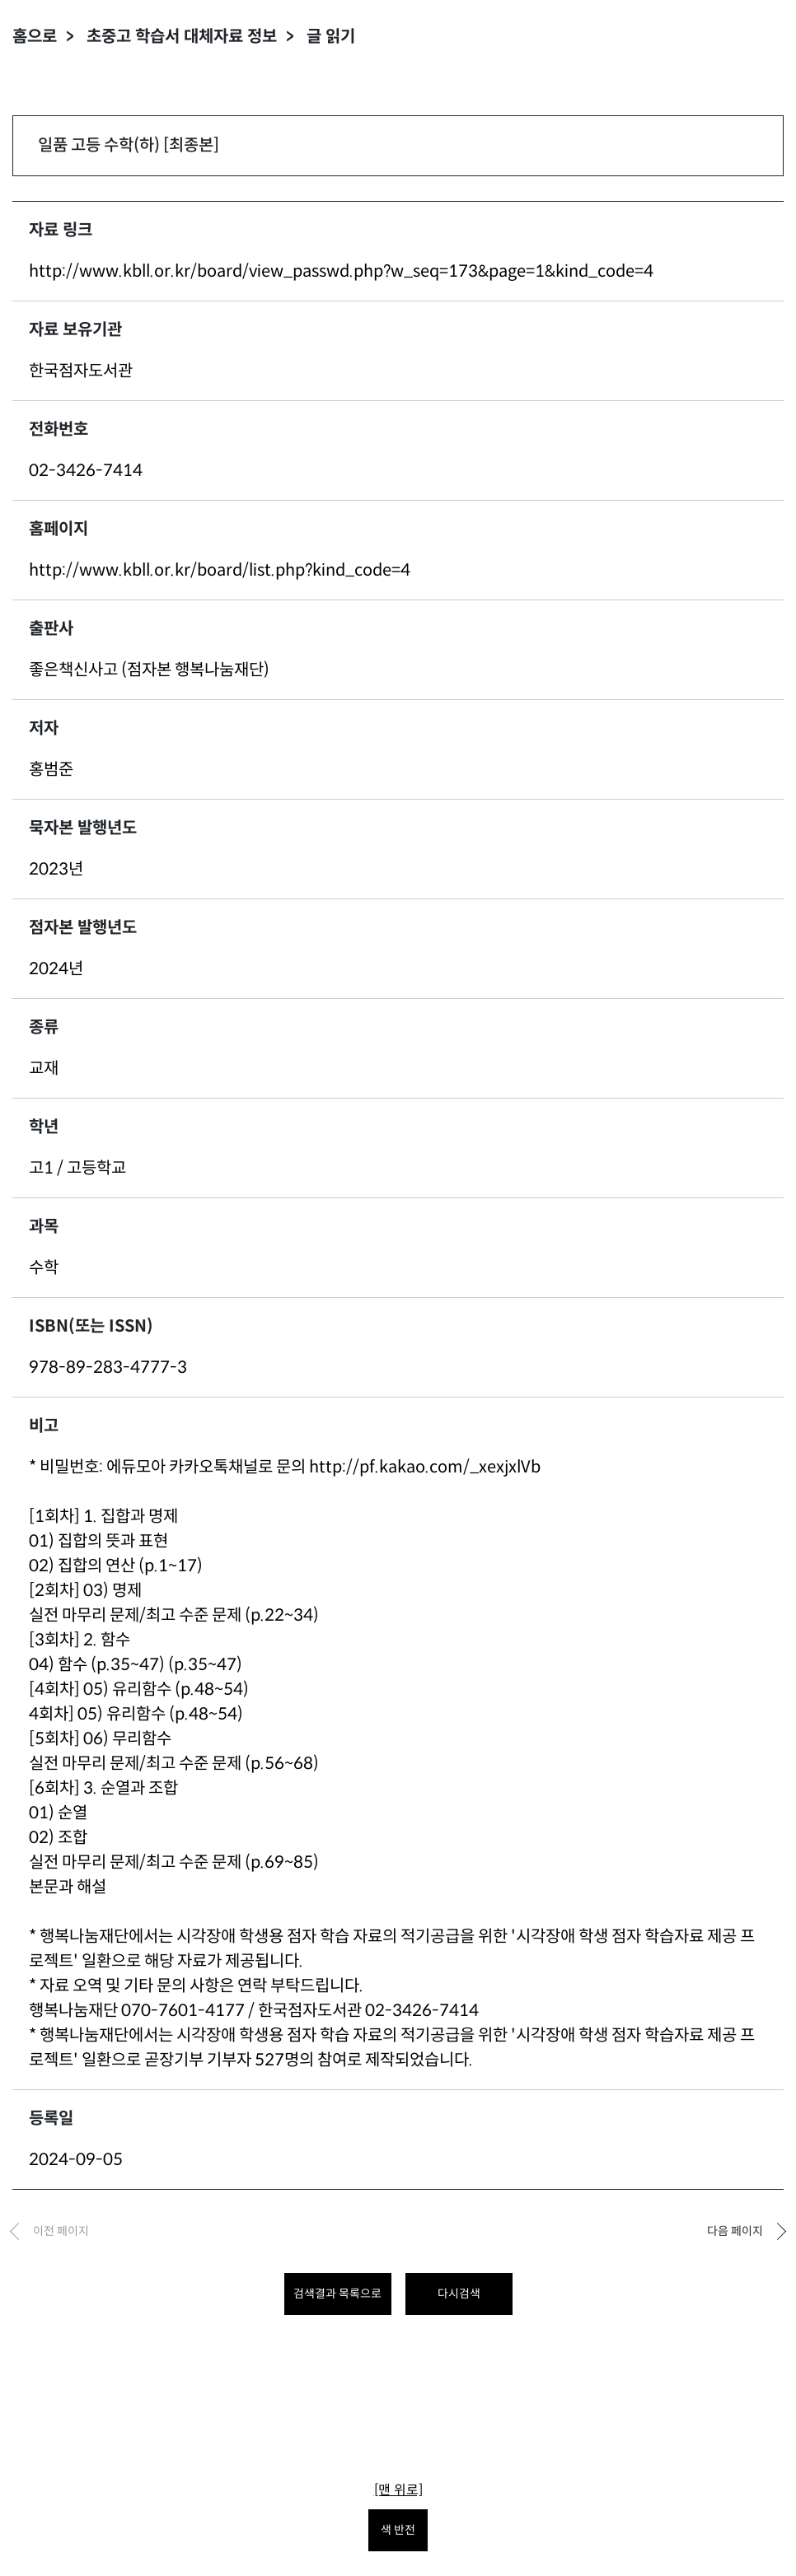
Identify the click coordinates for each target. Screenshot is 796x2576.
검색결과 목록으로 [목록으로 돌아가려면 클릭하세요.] (337, 2293)
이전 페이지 (61, 2231)
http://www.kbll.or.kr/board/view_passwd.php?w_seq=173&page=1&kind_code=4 (341, 271)
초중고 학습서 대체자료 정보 (182, 36)
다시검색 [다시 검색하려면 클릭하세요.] (459, 2293)
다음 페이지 (735, 2231)
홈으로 (34, 36)
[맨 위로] (398, 2490)
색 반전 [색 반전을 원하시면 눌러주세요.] (398, 2529)
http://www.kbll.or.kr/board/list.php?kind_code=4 (219, 570)
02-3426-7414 (86, 470)
